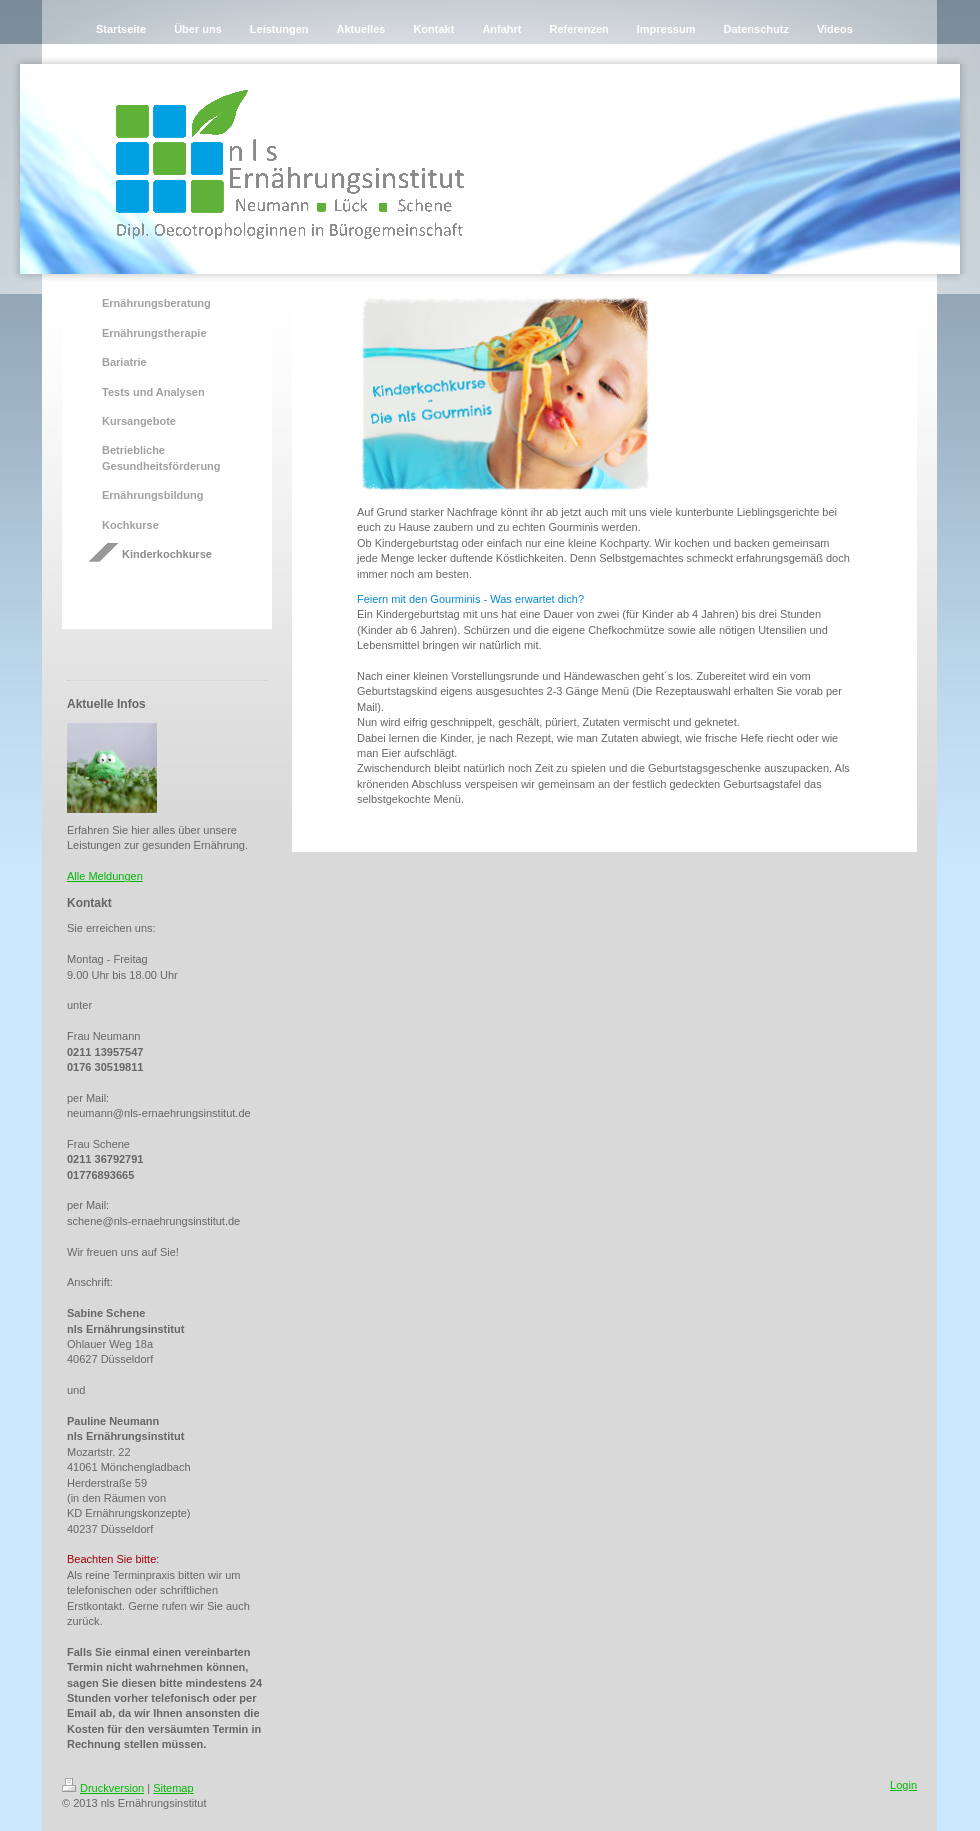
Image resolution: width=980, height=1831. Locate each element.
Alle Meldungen (105, 876)
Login (903, 1785)
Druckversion (103, 1788)
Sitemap (173, 1788)
